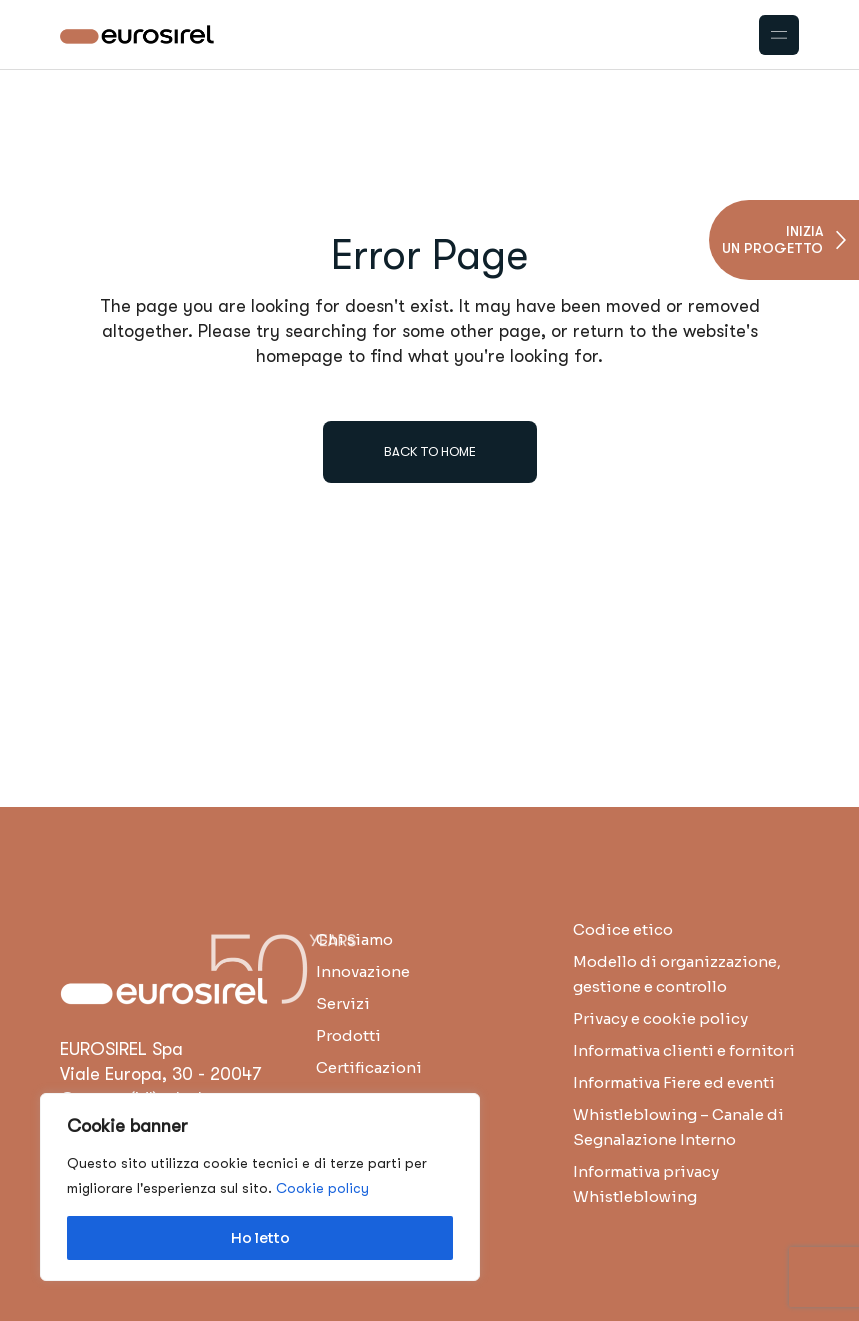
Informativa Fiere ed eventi (674, 1082)
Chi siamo (354, 939)
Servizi (343, 1003)
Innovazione (363, 971)
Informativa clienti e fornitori (684, 1050)
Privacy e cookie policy (660, 1018)
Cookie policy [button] (322, 1188)
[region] (260, 1187)
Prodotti (348, 1035)
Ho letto (260, 1238)
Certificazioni (369, 1067)
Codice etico (623, 929)
